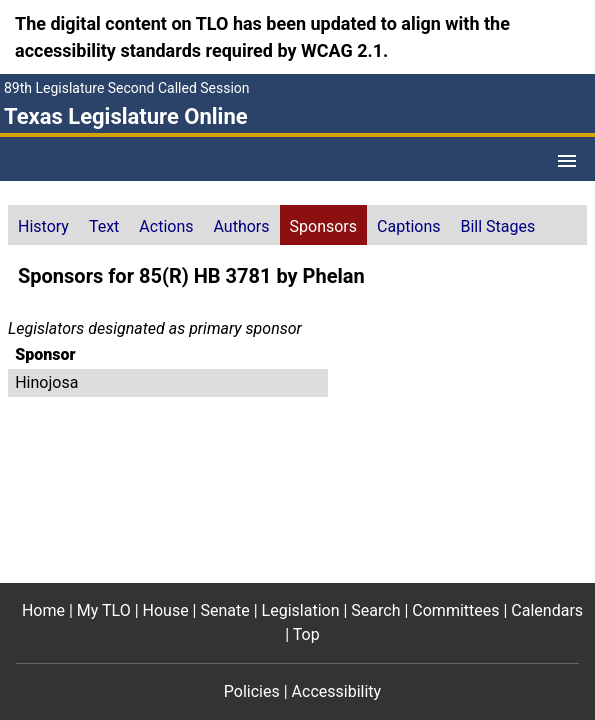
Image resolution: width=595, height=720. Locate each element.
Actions (166, 226)
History (43, 226)
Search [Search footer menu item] (375, 610)
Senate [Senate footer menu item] (224, 610)
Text (104, 226)
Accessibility (337, 691)
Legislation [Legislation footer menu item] (301, 610)
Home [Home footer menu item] (43, 610)
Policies (252, 691)
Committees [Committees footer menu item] (455, 610)
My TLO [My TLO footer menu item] (104, 610)
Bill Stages (498, 226)
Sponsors (324, 226)
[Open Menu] (567, 161)
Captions (408, 226)
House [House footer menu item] (166, 610)
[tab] (43, 225)
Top (306, 634)
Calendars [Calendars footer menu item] (547, 610)
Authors (242, 226)
